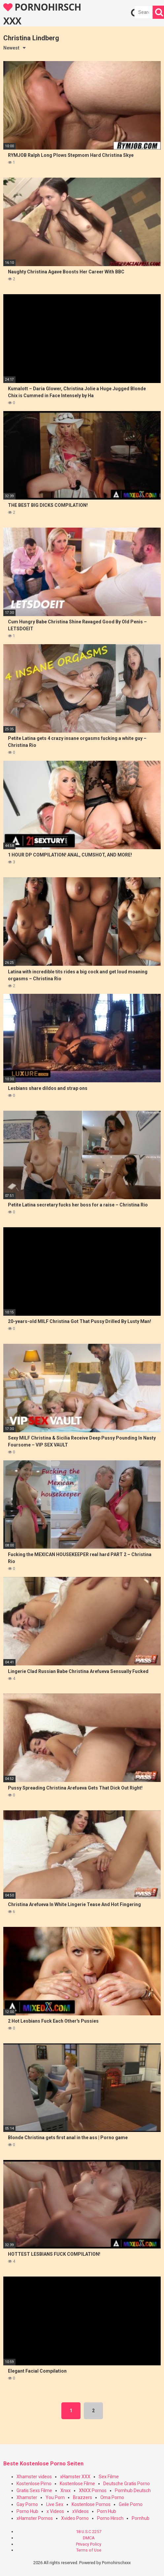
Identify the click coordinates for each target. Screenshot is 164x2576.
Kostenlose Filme (77, 2483)
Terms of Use (88, 2550)
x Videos (55, 2511)
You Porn (55, 2497)
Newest (11, 48)
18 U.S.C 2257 (88, 2531)
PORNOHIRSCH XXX (42, 13)
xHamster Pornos (34, 2518)
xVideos (80, 2511)
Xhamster (26, 2497)
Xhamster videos (34, 2476)
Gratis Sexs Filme (34, 2490)
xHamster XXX (75, 2476)
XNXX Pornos (93, 2490)
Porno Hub (27, 2511)
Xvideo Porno (75, 2518)
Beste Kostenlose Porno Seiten (43, 2463)
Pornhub (140, 2518)
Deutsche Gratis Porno (126, 2483)
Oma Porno (112, 2497)
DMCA (89, 2537)
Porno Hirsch (110, 2518)
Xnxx (65, 2490)
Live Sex (54, 2504)
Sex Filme (109, 2476)
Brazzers (82, 2497)
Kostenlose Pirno (33, 2483)
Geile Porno (131, 2504)
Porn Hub (106, 2511)
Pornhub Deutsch (133, 2490)
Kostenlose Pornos (91, 2504)
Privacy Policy (88, 2544)
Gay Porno (27, 2504)
